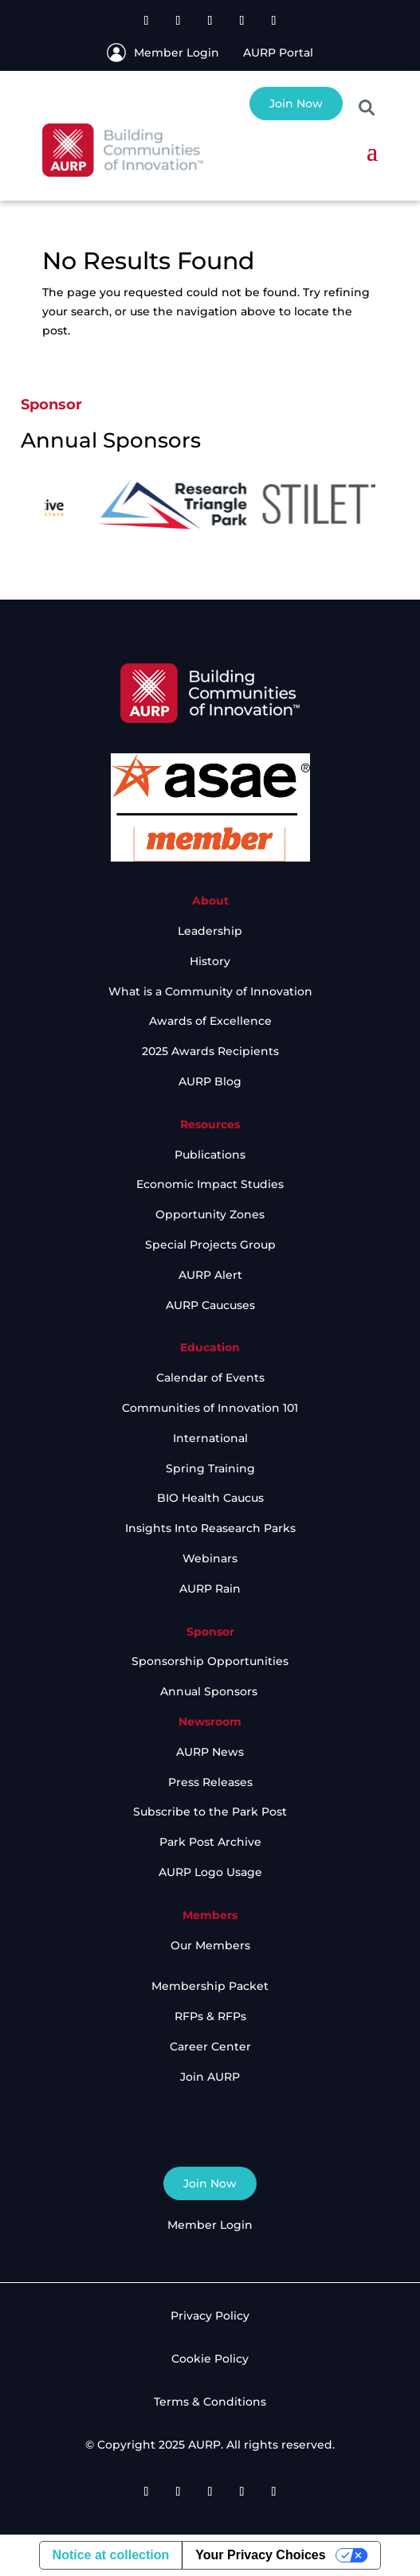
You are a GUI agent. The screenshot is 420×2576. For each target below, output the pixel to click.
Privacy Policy (210, 2315)
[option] (84, 504)
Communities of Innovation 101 (210, 1408)
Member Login (176, 52)
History (210, 961)
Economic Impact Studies (210, 1184)
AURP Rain (210, 1588)
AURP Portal (278, 52)
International (210, 1438)
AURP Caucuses (210, 1305)
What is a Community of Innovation (210, 991)
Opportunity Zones (210, 1214)
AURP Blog (210, 1081)
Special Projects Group (210, 1244)
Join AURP (210, 2077)
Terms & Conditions (210, 2401)
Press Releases (210, 1782)
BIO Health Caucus (210, 1498)
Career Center (210, 2046)
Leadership (210, 931)
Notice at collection (111, 2555)
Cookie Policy (210, 2358)
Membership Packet (210, 1986)
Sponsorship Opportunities (210, 1661)
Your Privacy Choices (260, 2555)
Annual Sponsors (210, 1691)
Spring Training (210, 1468)
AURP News (210, 1752)
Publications (210, 1154)
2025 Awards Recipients (210, 1051)
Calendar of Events (210, 1377)
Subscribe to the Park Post (210, 1811)
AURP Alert (210, 1275)
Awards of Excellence (210, 1021)
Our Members (210, 1945)
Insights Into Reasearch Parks (210, 1528)
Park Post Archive (210, 1842)
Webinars (210, 1558)
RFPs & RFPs (210, 2016)
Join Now (296, 103)
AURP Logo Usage (210, 1872)
